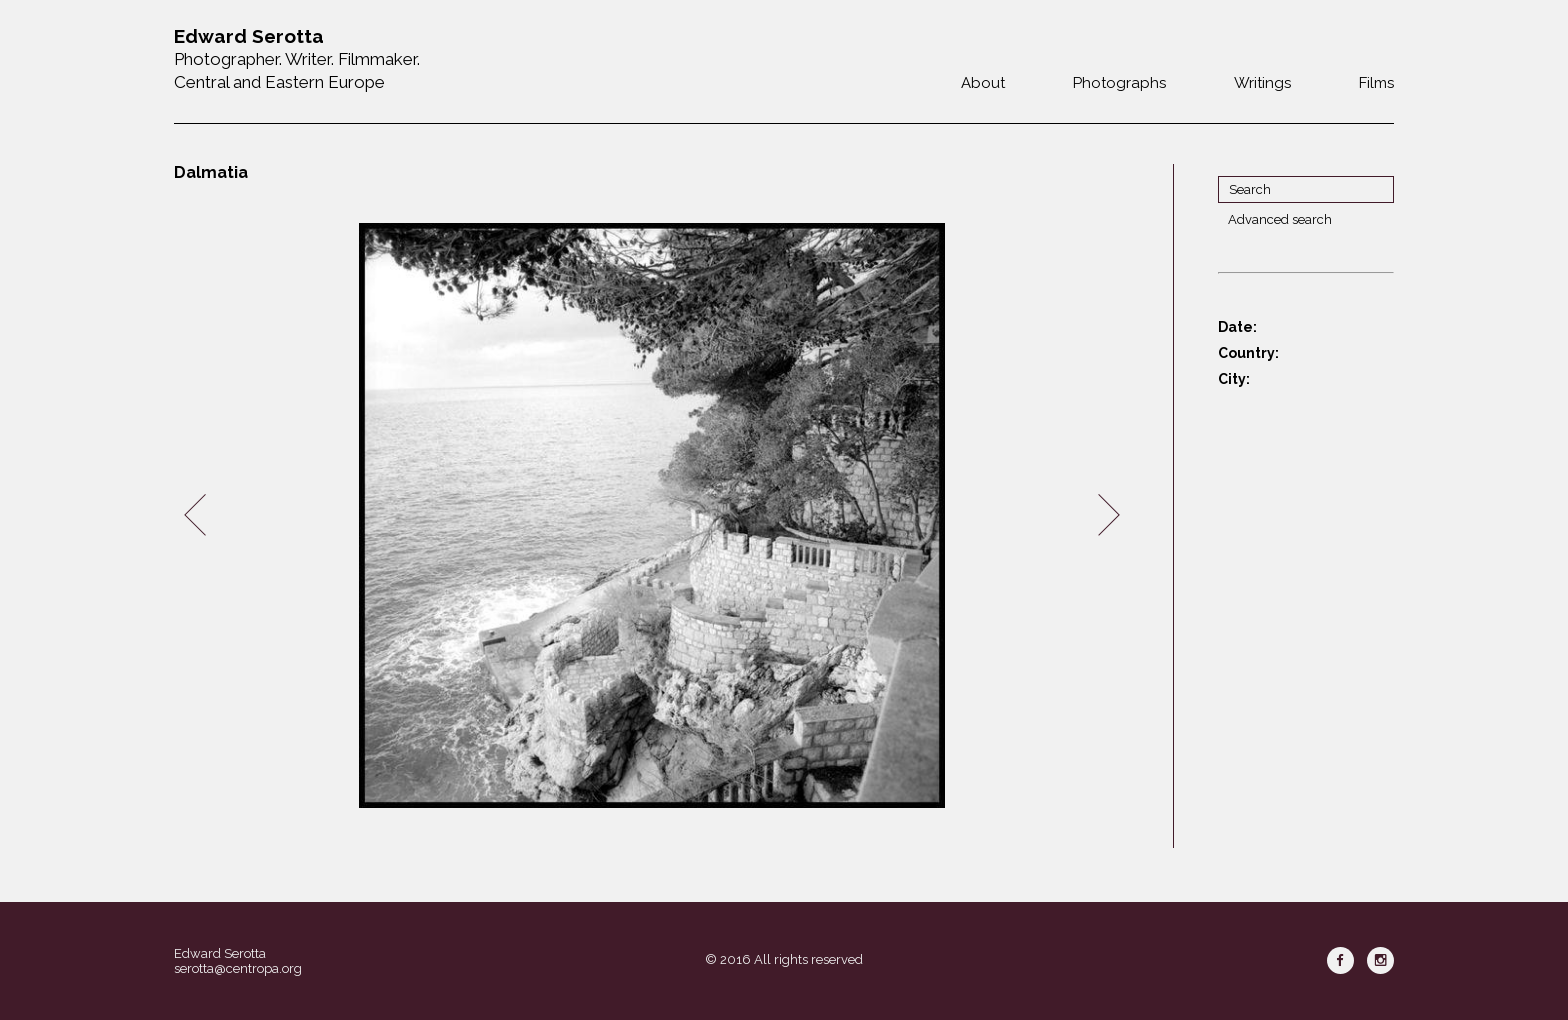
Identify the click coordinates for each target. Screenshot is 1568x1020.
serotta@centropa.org (238, 968)
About (983, 83)
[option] (652, 515)
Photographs (1119, 83)
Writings (1262, 83)
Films (1376, 83)
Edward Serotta (220, 953)
